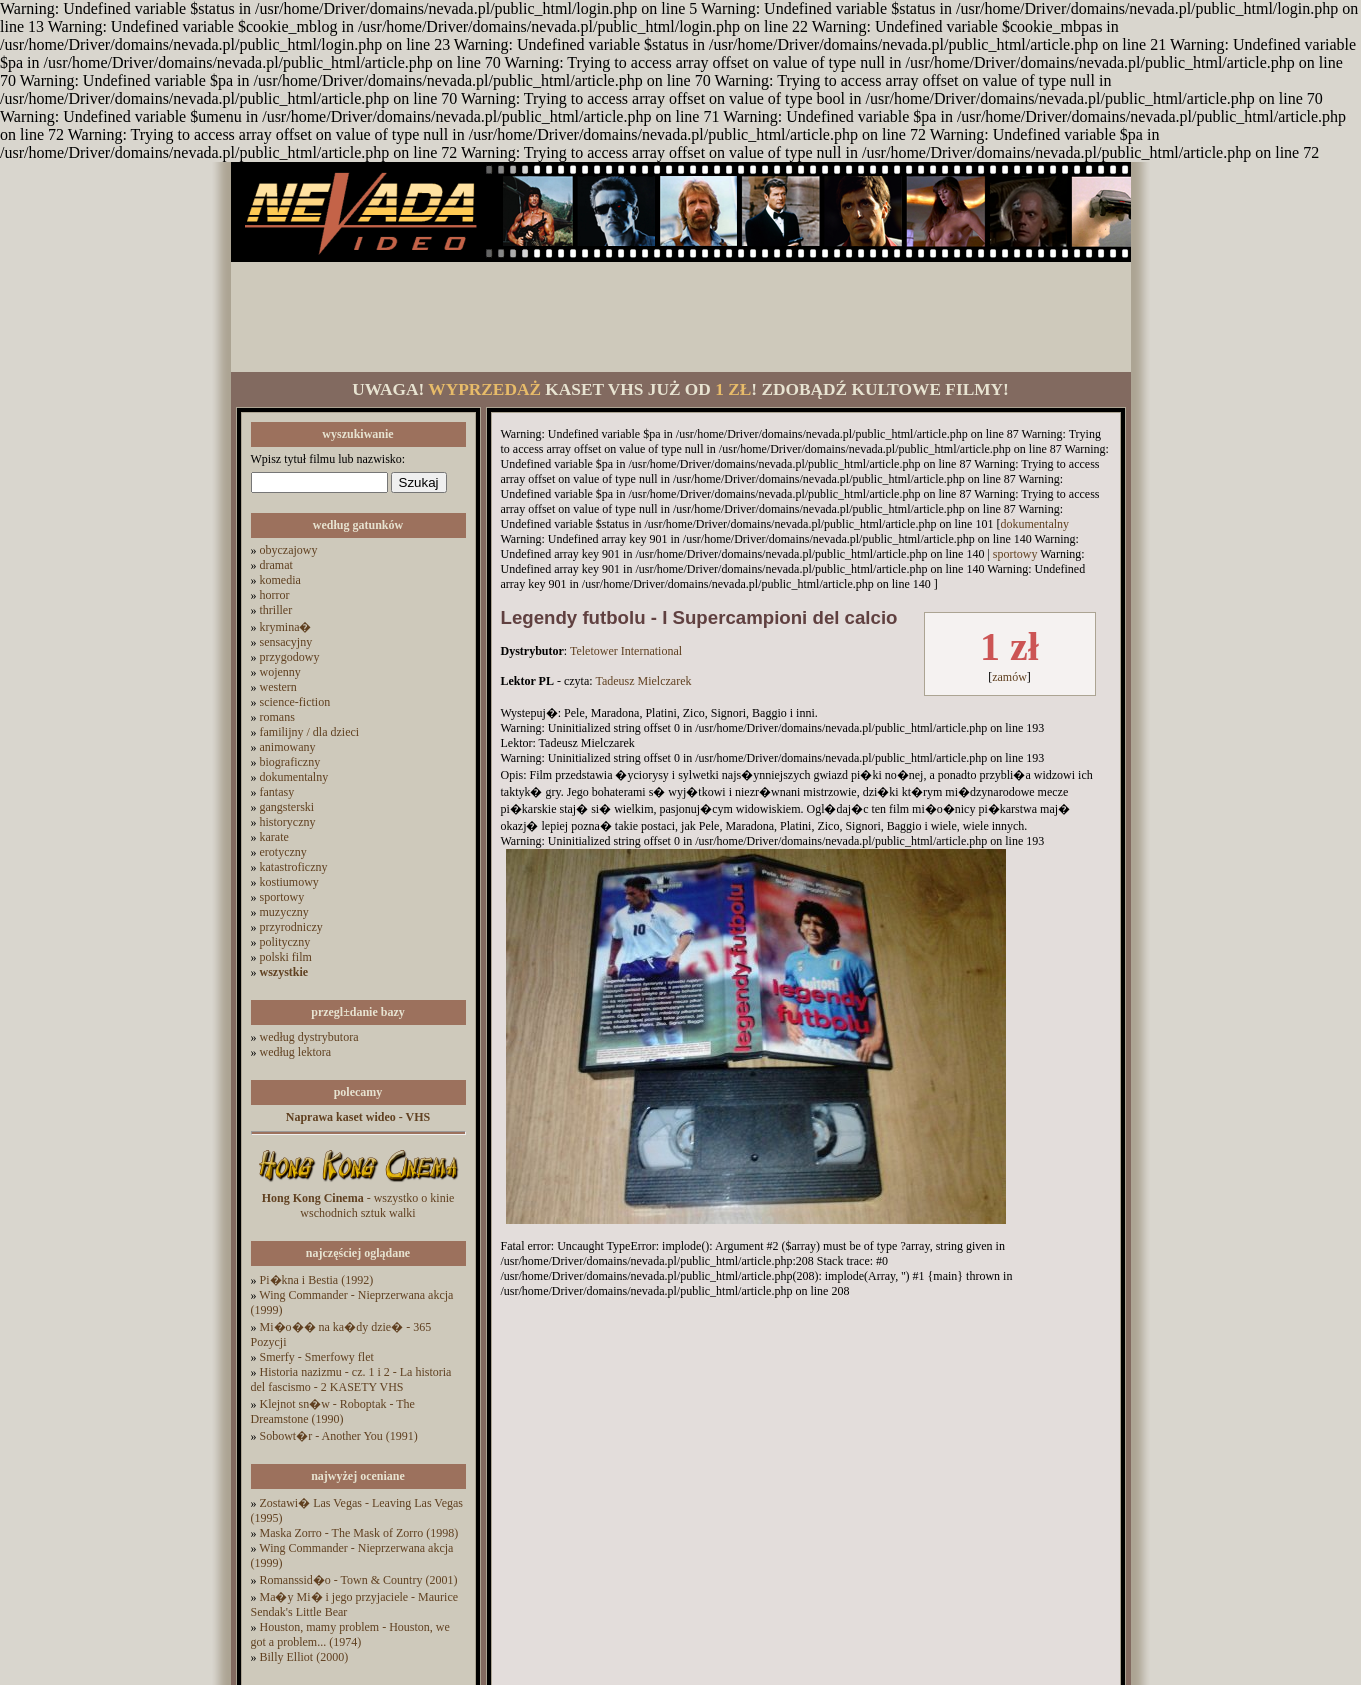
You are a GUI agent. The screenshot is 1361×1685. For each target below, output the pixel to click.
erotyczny (283, 852)
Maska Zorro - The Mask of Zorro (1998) (359, 1533)
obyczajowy (289, 550)
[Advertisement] (681, 317)
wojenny (280, 672)
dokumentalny (294, 777)
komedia (280, 580)
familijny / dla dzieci (310, 732)
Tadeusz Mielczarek (643, 681)
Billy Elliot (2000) (304, 1657)
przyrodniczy (291, 927)
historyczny (288, 822)
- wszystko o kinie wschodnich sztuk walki (358, 1205)
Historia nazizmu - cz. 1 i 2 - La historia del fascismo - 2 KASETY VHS (351, 1379)
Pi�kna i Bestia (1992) (317, 1280)
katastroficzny (294, 867)
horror (275, 595)
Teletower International (626, 651)
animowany (288, 747)
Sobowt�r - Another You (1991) (339, 1436)
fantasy (277, 792)
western (278, 687)
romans (277, 717)
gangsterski (287, 807)
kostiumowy (289, 882)
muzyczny (284, 912)
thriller (276, 610)
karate (274, 837)
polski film (286, 957)
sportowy (282, 897)
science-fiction (295, 702)
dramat (276, 565)
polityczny (285, 942)
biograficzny (290, 762)
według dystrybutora (309, 1037)
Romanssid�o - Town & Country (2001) (359, 1580)
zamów (1009, 677)
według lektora (296, 1052)
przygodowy (290, 657)
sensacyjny (286, 642)
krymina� (286, 627)
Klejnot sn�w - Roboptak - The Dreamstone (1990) (333, 1411)
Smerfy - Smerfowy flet (317, 1357)
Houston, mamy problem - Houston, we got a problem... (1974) (350, 1634)
